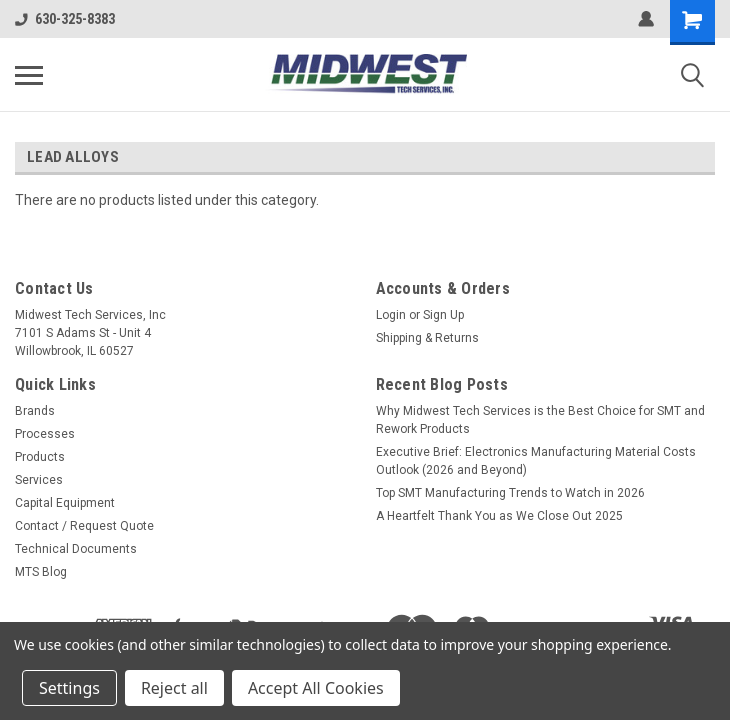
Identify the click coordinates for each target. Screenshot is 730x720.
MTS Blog (41, 572)
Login (391, 315)
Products (40, 457)
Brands (35, 411)
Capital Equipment (65, 503)
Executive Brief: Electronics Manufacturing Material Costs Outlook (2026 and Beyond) (536, 461)
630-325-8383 (65, 19)
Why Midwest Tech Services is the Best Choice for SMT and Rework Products (540, 420)
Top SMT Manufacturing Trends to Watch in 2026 (510, 493)
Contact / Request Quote (84, 526)
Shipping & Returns (427, 338)
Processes (45, 434)
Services (39, 480)
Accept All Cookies (316, 688)
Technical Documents (76, 549)
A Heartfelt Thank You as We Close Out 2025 (499, 516)
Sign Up (443, 315)
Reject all (174, 688)
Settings (69, 688)
